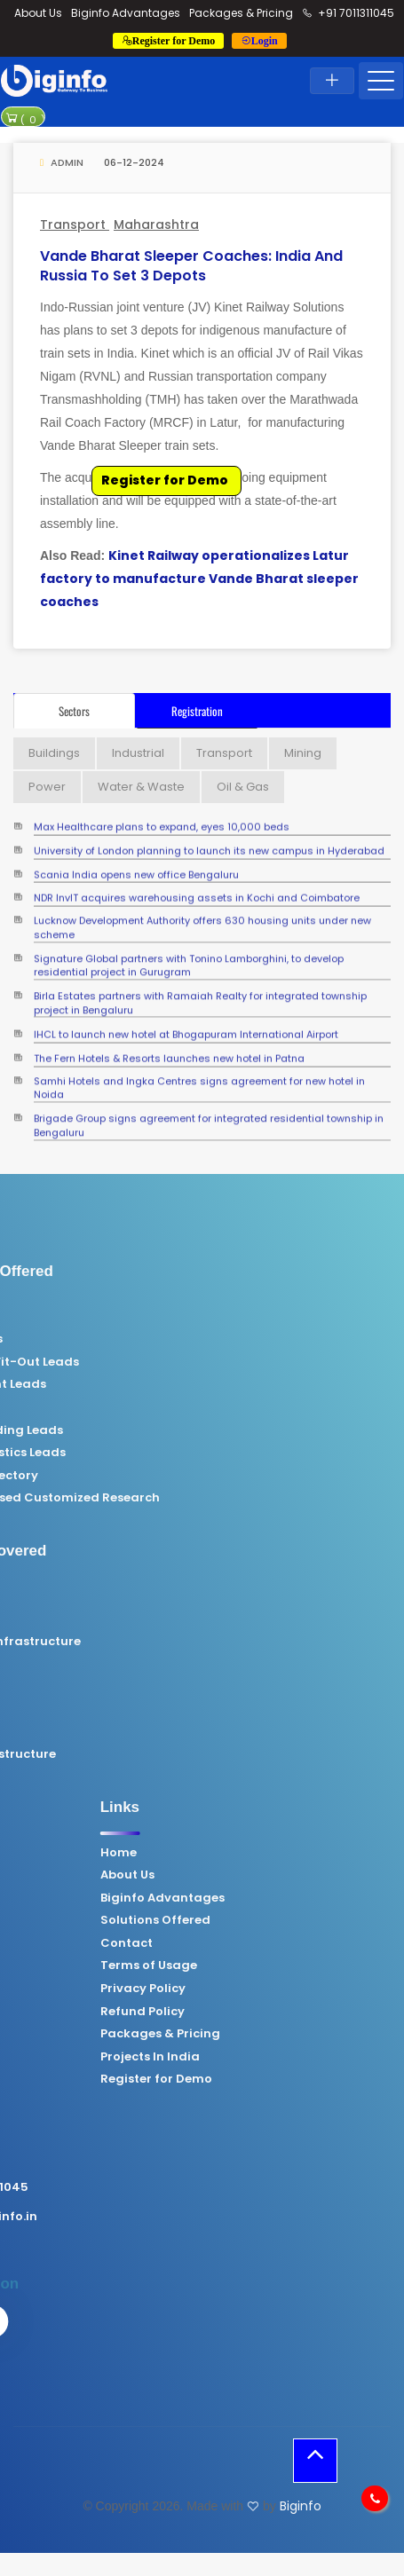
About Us (38, 12)
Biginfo (300, 2506)
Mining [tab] (302, 752)
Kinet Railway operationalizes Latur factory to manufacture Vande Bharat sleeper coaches (199, 579)
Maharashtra (156, 224)
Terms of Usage (272, 1965)
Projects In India (273, 2057)
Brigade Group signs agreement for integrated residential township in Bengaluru (209, 1114)
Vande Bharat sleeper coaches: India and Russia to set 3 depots (191, 266)
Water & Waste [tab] (141, 786)
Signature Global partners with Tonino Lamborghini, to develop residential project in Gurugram (189, 954)
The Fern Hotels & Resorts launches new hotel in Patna (169, 1053)
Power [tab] (47, 786)
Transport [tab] (224, 752)
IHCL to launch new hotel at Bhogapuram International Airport (186, 1029)
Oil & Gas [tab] (243, 786)
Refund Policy (266, 2012)
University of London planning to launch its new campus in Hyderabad (209, 845)
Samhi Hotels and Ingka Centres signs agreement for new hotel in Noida (199, 1077)
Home (242, 1853)
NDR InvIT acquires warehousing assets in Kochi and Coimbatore (197, 893)
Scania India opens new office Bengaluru (136, 869)
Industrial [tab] (138, 752)
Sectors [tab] (74, 711)
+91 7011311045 (348, 12)
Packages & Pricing (241, 12)
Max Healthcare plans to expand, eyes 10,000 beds (161, 822)
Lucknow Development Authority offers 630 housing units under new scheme (202, 916)
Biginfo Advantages (125, 12)
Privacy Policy (266, 1989)
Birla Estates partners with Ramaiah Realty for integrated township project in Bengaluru (200, 991)
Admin (61, 162)
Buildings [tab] (54, 752)
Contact (250, 1943)
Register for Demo (164, 480)
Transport (74, 224)
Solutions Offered (279, 1920)
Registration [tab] (197, 711)
